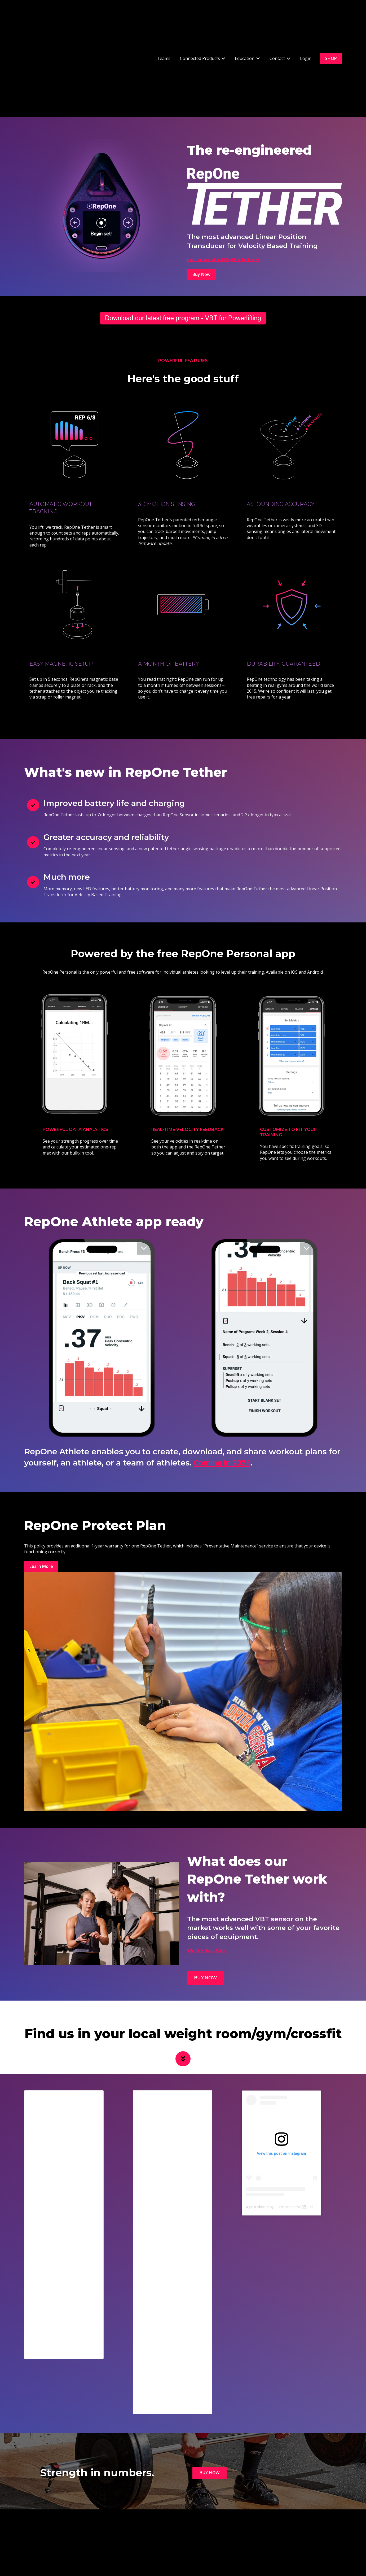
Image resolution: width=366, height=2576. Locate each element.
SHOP (331, 22)
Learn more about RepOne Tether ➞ (223, 187)
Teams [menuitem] (80, 2537)
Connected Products (200, 22)
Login (305, 22)
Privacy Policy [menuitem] (253, 2537)
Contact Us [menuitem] (121, 2537)
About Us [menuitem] (283, 2537)
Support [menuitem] (199, 2537)
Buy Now (201, 202)
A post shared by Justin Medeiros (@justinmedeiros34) (291, 2134)
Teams (163, 22)
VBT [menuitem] (99, 2537)
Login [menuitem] (178, 2537)
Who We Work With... (207, 1878)
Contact (277, 22)
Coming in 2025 (222, 1390)
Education (244, 22)
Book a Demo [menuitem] (152, 2537)
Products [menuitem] (224, 2537)
